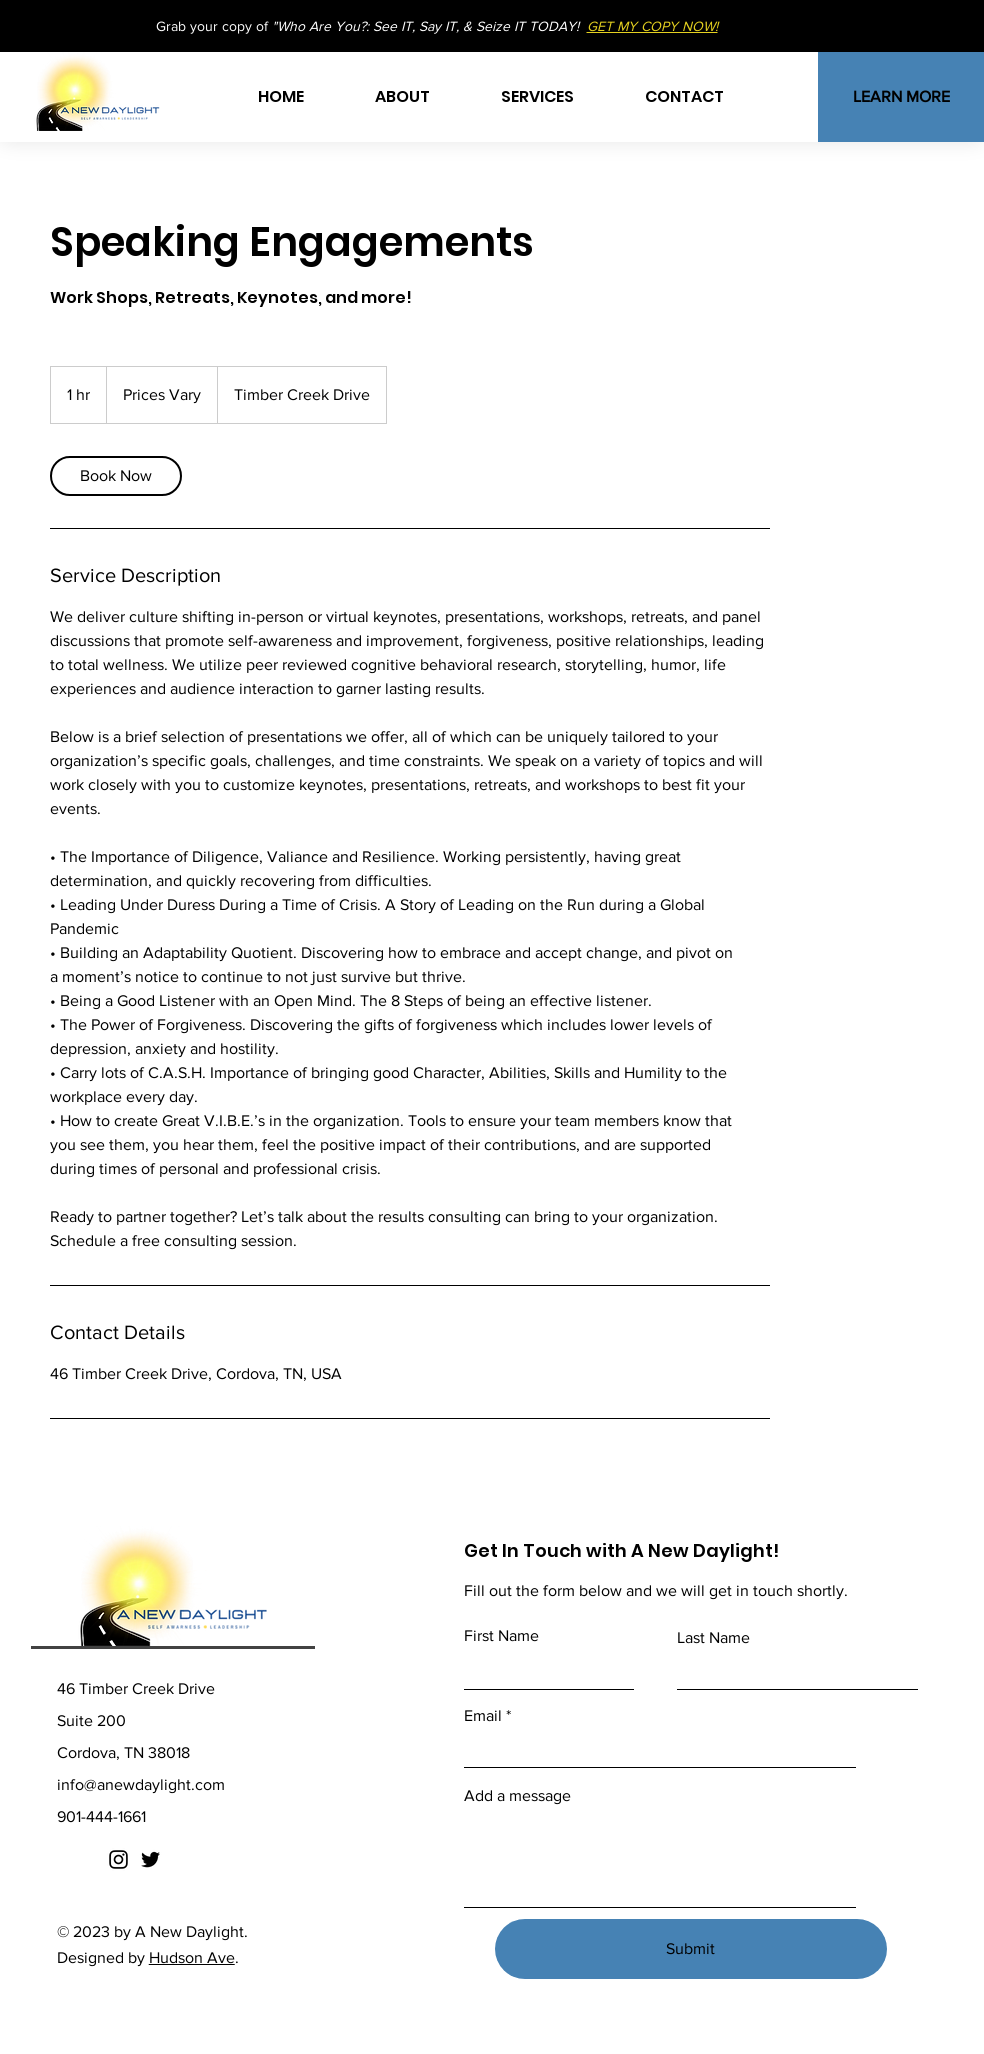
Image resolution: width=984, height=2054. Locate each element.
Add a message (517, 1796)
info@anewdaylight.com (141, 1784)
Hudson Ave (192, 1957)
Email (483, 1716)
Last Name (713, 1638)
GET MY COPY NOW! (652, 26)
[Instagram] (118, 1859)
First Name (501, 1636)
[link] (116, 476)
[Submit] (691, 1949)
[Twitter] (150, 1859)
